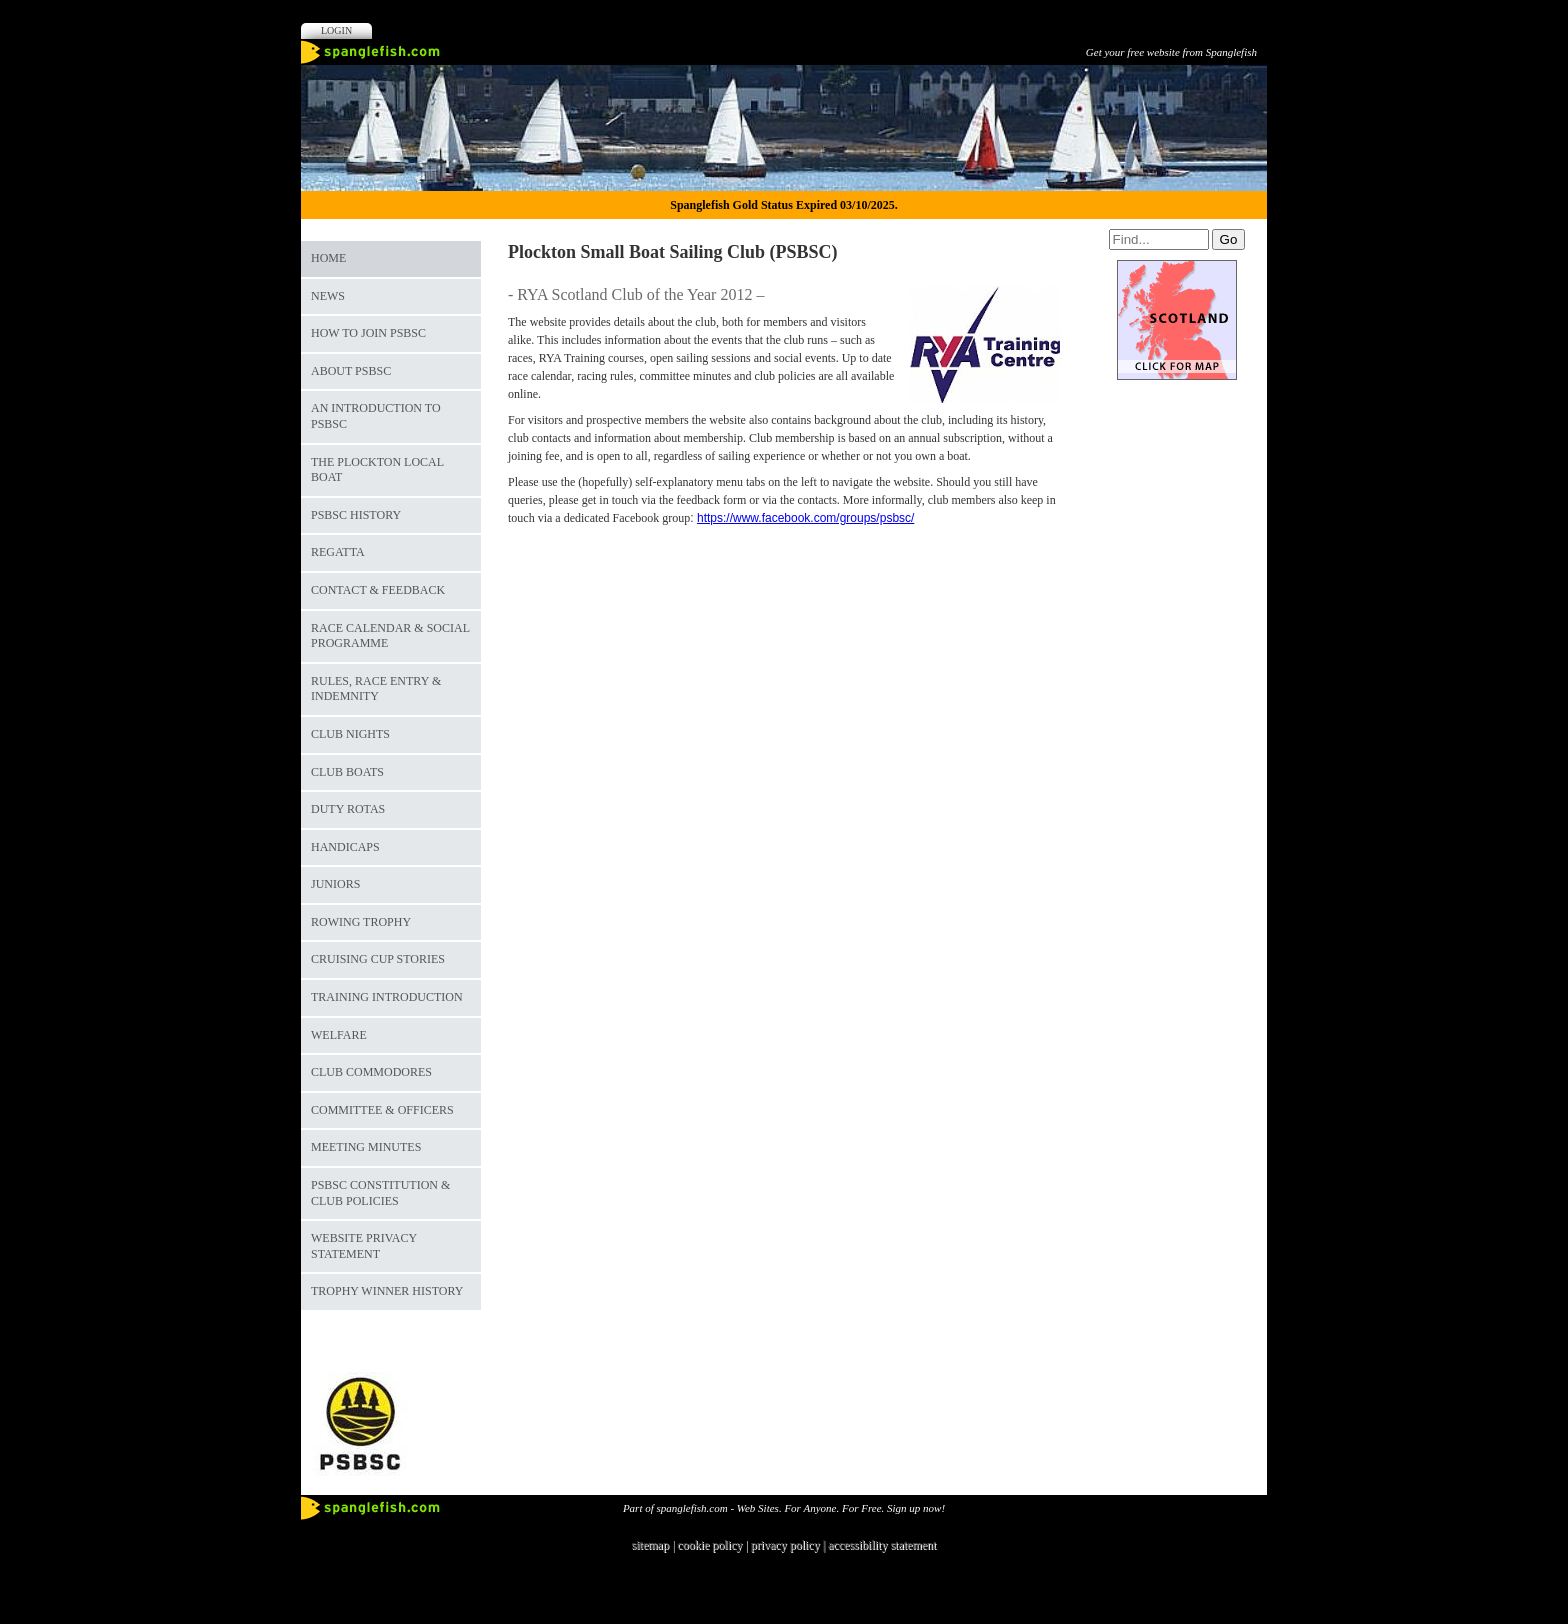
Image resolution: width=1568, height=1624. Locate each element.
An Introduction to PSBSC (376, 416)
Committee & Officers (382, 1110)
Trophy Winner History (387, 1291)
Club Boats (347, 772)
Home (328, 258)
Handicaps (345, 847)
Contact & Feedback (378, 590)
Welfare (339, 1035)
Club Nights (350, 734)
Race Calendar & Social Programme (390, 636)
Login (336, 30)
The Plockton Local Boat (377, 470)
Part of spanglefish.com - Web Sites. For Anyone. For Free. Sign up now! (784, 1508)
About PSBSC (351, 371)
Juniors (335, 884)
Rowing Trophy (361, 922)
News (328, 296)
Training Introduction (387, 997)
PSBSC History (356, 515)
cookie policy (709, 1545)
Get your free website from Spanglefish (1171, 52)
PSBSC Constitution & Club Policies (380, 1193)
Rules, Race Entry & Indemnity (376, 689)
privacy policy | (789, 1545)
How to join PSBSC (368, 333)
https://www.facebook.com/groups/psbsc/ (805, 518)
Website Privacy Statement (364, 1246)
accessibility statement (882, 1545)
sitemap (650, 1545)
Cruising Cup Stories (378, 959)
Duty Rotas (348, 809)
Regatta (338, 552)
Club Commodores (371, 1072)
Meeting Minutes (366, 1147)
